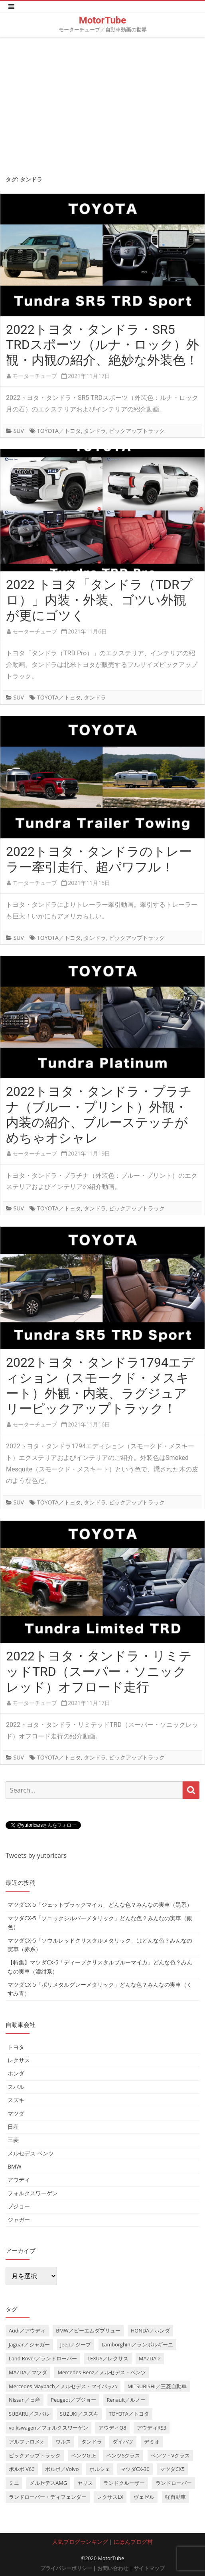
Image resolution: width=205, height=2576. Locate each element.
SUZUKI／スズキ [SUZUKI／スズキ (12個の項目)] (79, 2413)
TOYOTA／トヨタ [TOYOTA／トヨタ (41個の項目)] (129, 2413)
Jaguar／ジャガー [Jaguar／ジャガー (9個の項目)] (29, 2344)
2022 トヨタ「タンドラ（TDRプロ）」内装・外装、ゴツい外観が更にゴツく (99, 600)
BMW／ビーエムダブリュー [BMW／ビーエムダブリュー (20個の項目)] (88, 2330)
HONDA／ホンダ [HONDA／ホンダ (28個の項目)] (150, 2330)
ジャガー (19, 2219)
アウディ (19, 2179)
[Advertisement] (102, 104)
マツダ (16, 2113)
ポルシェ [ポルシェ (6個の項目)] (99, 2469)
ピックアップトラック (137, 431)
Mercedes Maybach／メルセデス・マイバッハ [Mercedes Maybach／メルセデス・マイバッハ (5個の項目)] (63, 2386)
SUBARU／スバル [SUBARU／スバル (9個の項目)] (29, 2413)
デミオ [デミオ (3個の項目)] (152, 2441)
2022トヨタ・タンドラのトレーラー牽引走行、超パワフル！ (99, 859)
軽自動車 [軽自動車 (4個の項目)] (175, 2496)
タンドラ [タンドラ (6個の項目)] (91, 2441)
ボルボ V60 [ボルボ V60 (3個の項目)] (22, 2469)
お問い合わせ (112, 2568)
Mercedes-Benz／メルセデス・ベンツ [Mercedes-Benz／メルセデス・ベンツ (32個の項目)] (101, 2372)
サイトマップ (149, 2568)
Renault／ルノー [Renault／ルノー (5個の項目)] (126, 2399)
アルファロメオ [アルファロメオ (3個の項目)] (27, 2441)
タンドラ (95, 431)
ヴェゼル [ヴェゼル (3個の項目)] (144, 2496)
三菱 (13, 2139)
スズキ (16, 2100)
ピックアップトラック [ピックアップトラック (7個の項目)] (35, 2455)
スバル (16, 2087)
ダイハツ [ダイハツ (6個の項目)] (122, 2441)
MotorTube (102, 20)
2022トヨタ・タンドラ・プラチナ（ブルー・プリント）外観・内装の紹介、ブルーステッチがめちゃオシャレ (99, 1114)
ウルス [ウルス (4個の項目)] (63, 2441)
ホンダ (16, 2073)
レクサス (19, 2060)
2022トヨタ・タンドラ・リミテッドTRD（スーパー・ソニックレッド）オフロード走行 (99, 1671)
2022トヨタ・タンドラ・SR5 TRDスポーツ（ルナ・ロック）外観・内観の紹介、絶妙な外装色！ (102, 345)
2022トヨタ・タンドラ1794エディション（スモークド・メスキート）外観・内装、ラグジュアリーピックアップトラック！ (100, 1385)
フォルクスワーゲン (33, 2193)
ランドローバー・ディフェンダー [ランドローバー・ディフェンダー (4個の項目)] (48, 2496)
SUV (19, 431)
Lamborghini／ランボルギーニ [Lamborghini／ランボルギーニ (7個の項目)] (137, 2344)
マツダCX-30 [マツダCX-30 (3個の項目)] (135, 2469)
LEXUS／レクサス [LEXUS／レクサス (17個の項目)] (107, 2358)
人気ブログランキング (80, 2541)
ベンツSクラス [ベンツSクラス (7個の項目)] (123, 2455)
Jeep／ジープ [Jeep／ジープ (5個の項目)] (75, 2344)
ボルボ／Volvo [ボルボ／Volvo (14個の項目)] (62, 2469)
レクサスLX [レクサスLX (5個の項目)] (110, 2496)
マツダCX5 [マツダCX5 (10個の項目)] (172, 2469)
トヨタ (16, 2047)
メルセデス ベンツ (31, 2153)
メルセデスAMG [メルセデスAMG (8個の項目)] (48, 2482)
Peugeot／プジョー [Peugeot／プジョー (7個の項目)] (73, 2399)
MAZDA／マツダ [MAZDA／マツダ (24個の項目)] (28, 2372)
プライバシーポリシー (66, 2568)
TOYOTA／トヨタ (59, 431)
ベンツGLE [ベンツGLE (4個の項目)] (83, 2455)
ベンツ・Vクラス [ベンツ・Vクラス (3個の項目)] (170, 2455)
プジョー (19, 2206)
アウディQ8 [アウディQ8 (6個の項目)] (112, 2427)
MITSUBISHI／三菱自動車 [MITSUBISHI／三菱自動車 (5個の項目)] (157, 2386)
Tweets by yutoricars (36, 1855)
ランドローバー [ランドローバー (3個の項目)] (174, 2482)
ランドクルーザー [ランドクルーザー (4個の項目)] (124, 2482)
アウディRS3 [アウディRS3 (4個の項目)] (151, 2427)
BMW (15, 2166)
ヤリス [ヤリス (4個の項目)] (85, 2482)
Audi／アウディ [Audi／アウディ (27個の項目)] (27, 2330)
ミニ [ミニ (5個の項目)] (14, 2482)
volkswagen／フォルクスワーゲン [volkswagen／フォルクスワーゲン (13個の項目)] (48, 2427)
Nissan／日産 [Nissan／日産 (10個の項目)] (24, 2399)
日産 (13, 2126)
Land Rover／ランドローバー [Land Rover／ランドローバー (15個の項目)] (43, 2358)
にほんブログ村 (133, 2541)
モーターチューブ (34, 376)
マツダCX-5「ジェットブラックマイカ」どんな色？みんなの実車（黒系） (100, 1904)
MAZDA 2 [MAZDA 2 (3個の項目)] (150, 2358)
